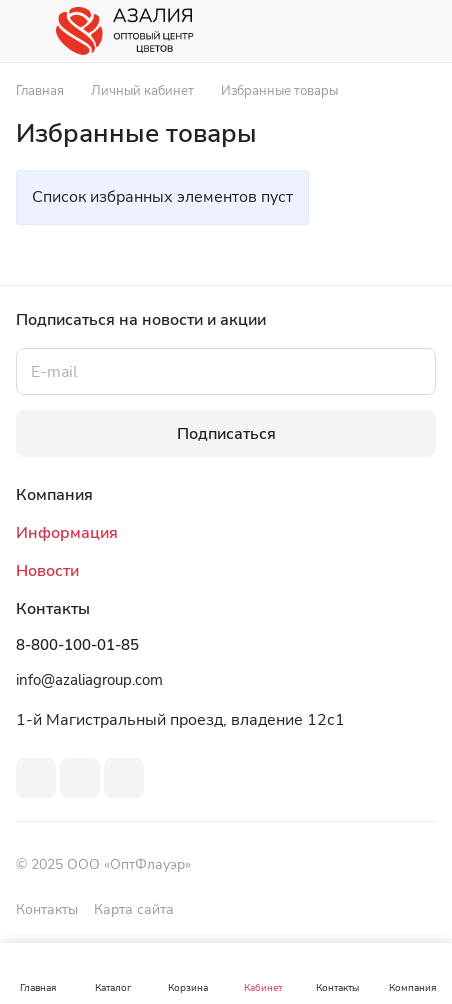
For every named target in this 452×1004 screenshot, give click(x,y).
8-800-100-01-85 (77, 645)
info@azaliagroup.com (89, 680)
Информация (67, 533)
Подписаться (226, 434)
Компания (54, 495)
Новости (47, 571)
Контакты (47, 909)
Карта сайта (134, 909)
